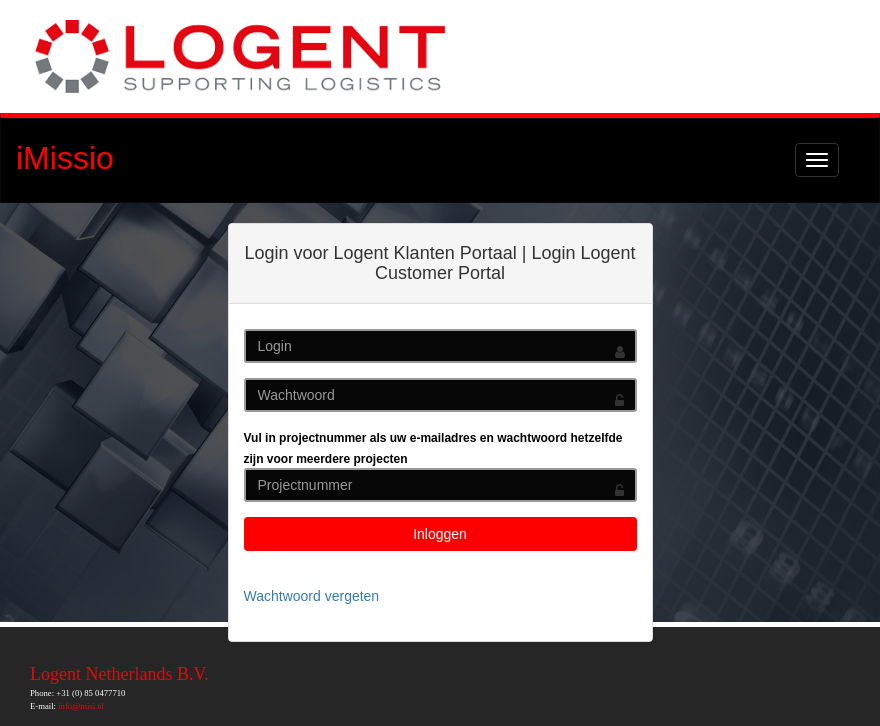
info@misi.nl (81, 706)
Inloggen (440, 534)
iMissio (65, 158)
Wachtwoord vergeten (312, 596)
